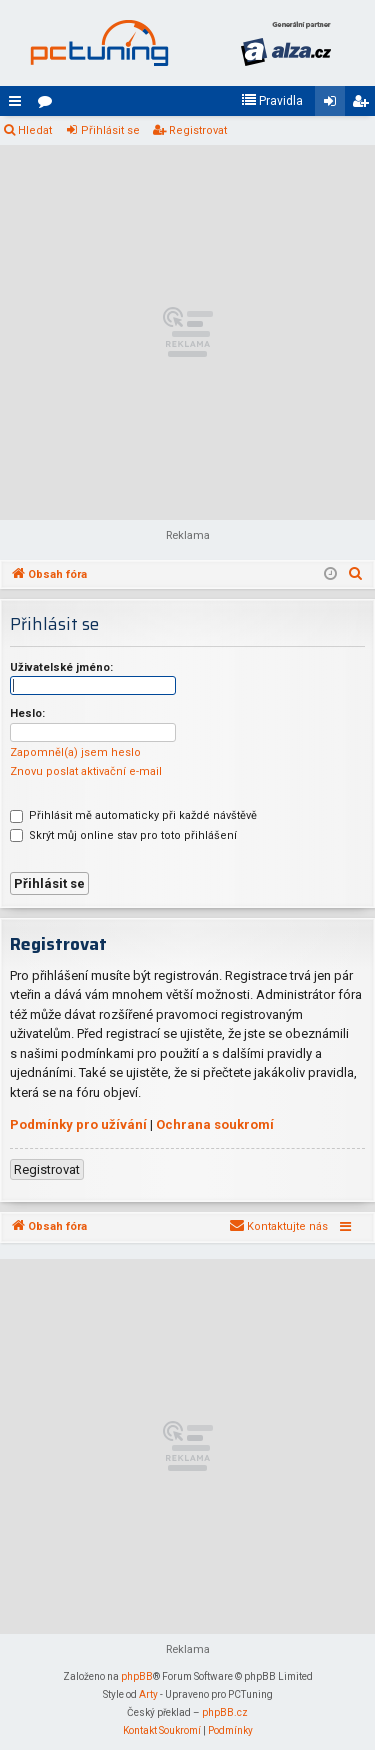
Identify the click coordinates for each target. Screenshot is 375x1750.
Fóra (49, 105)
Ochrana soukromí (215, 1124)
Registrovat (198, 130)
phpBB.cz (225, 1712)
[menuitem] (272, 101)
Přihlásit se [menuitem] (334, 105)
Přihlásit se (110, 130)
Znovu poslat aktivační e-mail (86, 771)
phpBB (137, 1676)
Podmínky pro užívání (78, 1124)
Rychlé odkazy (19, 105)
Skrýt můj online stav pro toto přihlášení (123, 835)
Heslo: (27, 713)
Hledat (35, 130)
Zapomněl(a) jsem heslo (75, 752)
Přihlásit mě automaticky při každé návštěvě (133, 815)
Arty (148, 1694)
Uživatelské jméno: (61, 667)
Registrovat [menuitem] (364, 105)
